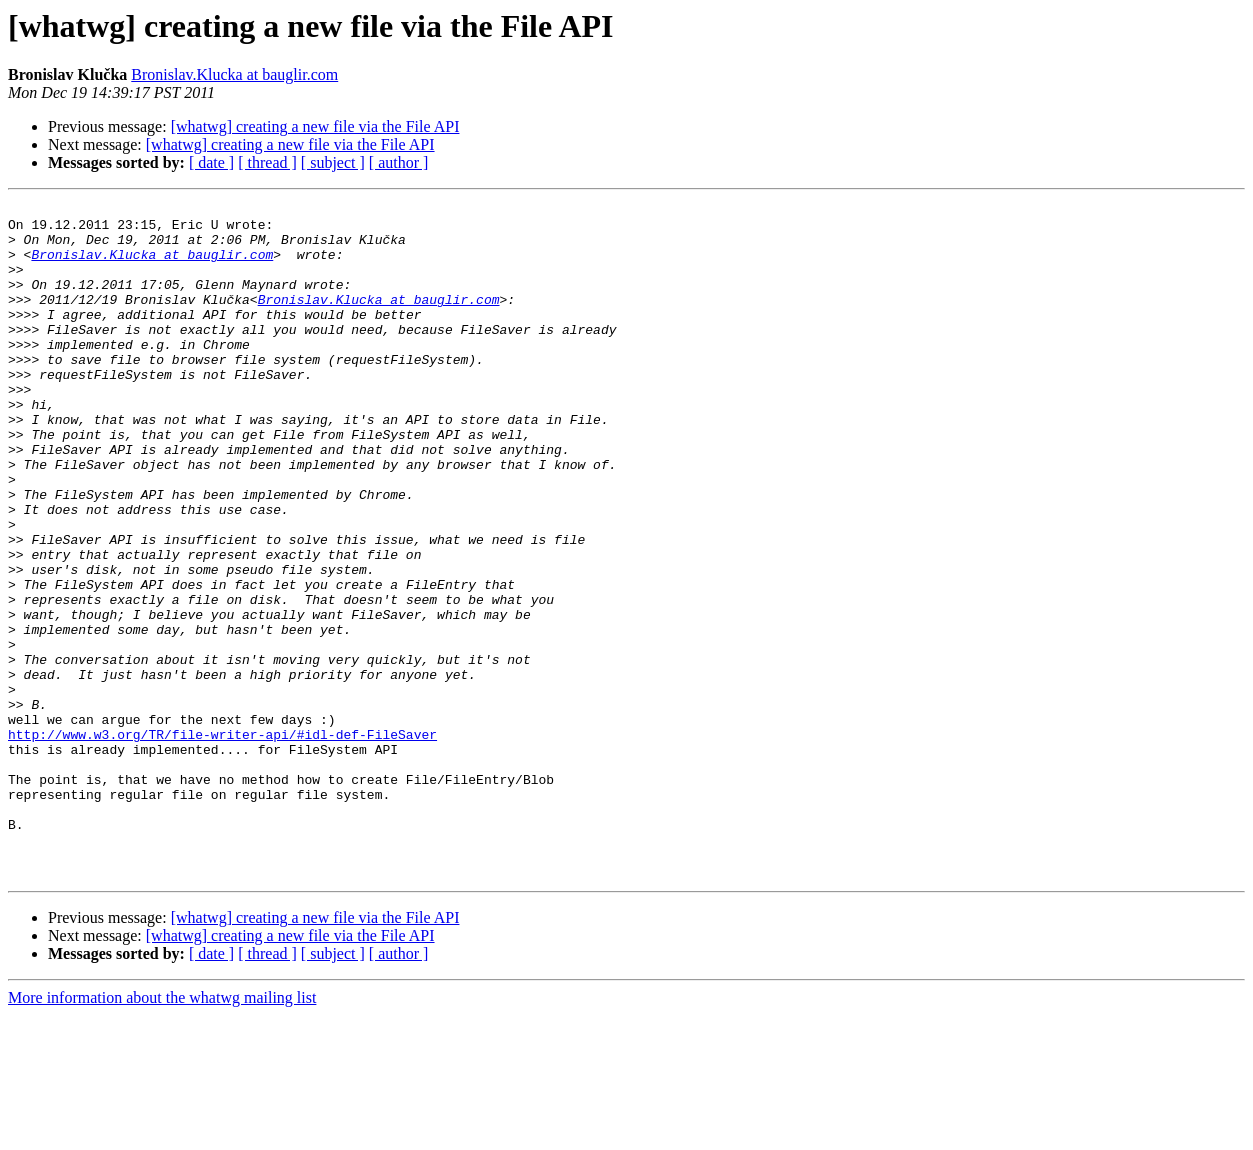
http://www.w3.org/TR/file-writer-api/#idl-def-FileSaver (222, 842)
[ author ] (399, 162)
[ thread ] (267, 162)
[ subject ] (333, 162)
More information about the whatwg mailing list (162, 1132)
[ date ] (211, 162)
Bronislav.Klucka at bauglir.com (234, 74)
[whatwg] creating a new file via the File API (315, 126)
